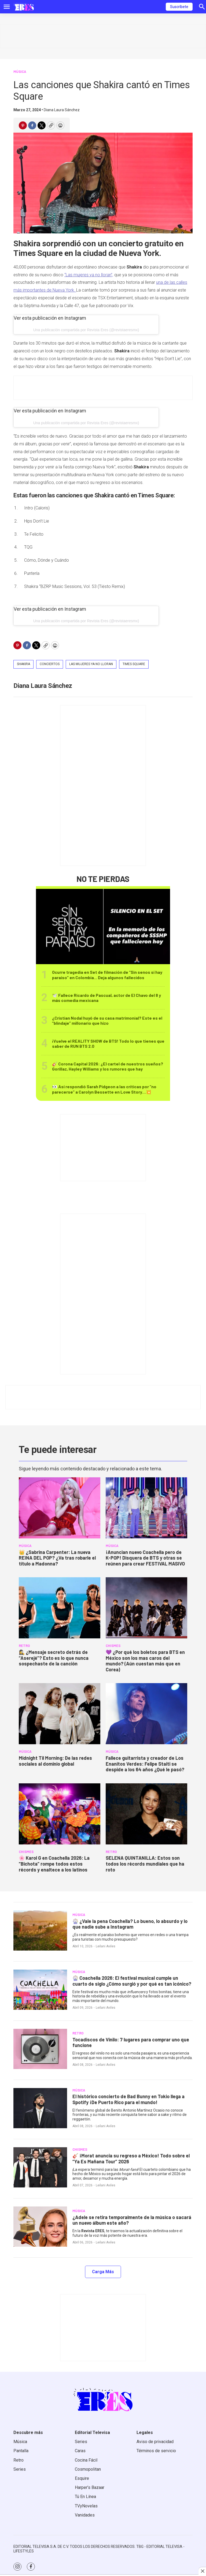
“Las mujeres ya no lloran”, (88, 274)
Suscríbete (179, 7)
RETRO (24, 1645)
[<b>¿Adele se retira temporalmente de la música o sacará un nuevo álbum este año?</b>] (40, 2226)
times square (134, 664)
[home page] (23, 7)
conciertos (50, 664)
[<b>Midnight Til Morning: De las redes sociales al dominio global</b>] (59, 1713)
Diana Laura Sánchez (62, 110)
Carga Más (103, 2271)
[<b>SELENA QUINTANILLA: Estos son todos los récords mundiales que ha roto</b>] (146, 1813)
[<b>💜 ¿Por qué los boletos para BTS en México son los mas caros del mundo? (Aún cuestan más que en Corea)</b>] (146, 1607)
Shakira (23, 664)
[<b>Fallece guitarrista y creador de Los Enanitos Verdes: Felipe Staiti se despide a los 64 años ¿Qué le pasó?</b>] (146, 1713)
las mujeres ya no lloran (91, 664)
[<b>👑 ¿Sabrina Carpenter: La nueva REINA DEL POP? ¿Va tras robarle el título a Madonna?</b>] (59, 1507)
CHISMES (113, 1645)
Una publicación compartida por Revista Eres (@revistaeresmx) (86, 330)
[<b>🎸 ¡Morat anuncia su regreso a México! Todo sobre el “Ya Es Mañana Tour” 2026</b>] (40, 2167)
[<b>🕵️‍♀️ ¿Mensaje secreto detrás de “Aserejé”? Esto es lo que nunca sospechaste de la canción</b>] (59, 1607)
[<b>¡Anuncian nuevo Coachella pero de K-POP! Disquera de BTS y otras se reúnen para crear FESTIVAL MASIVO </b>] (146, 1507)
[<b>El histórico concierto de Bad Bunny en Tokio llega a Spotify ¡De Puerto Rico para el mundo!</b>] (40, 2108)
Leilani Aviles (105, 1946)
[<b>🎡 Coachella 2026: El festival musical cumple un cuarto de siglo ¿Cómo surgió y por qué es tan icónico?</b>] (40, 1990)
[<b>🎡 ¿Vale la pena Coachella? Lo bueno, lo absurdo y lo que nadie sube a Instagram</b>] (40, 1930)
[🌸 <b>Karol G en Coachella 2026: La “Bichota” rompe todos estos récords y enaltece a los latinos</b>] (59, 1813)
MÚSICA (19, 71)
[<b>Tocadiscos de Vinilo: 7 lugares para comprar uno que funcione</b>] (40, 2049)
